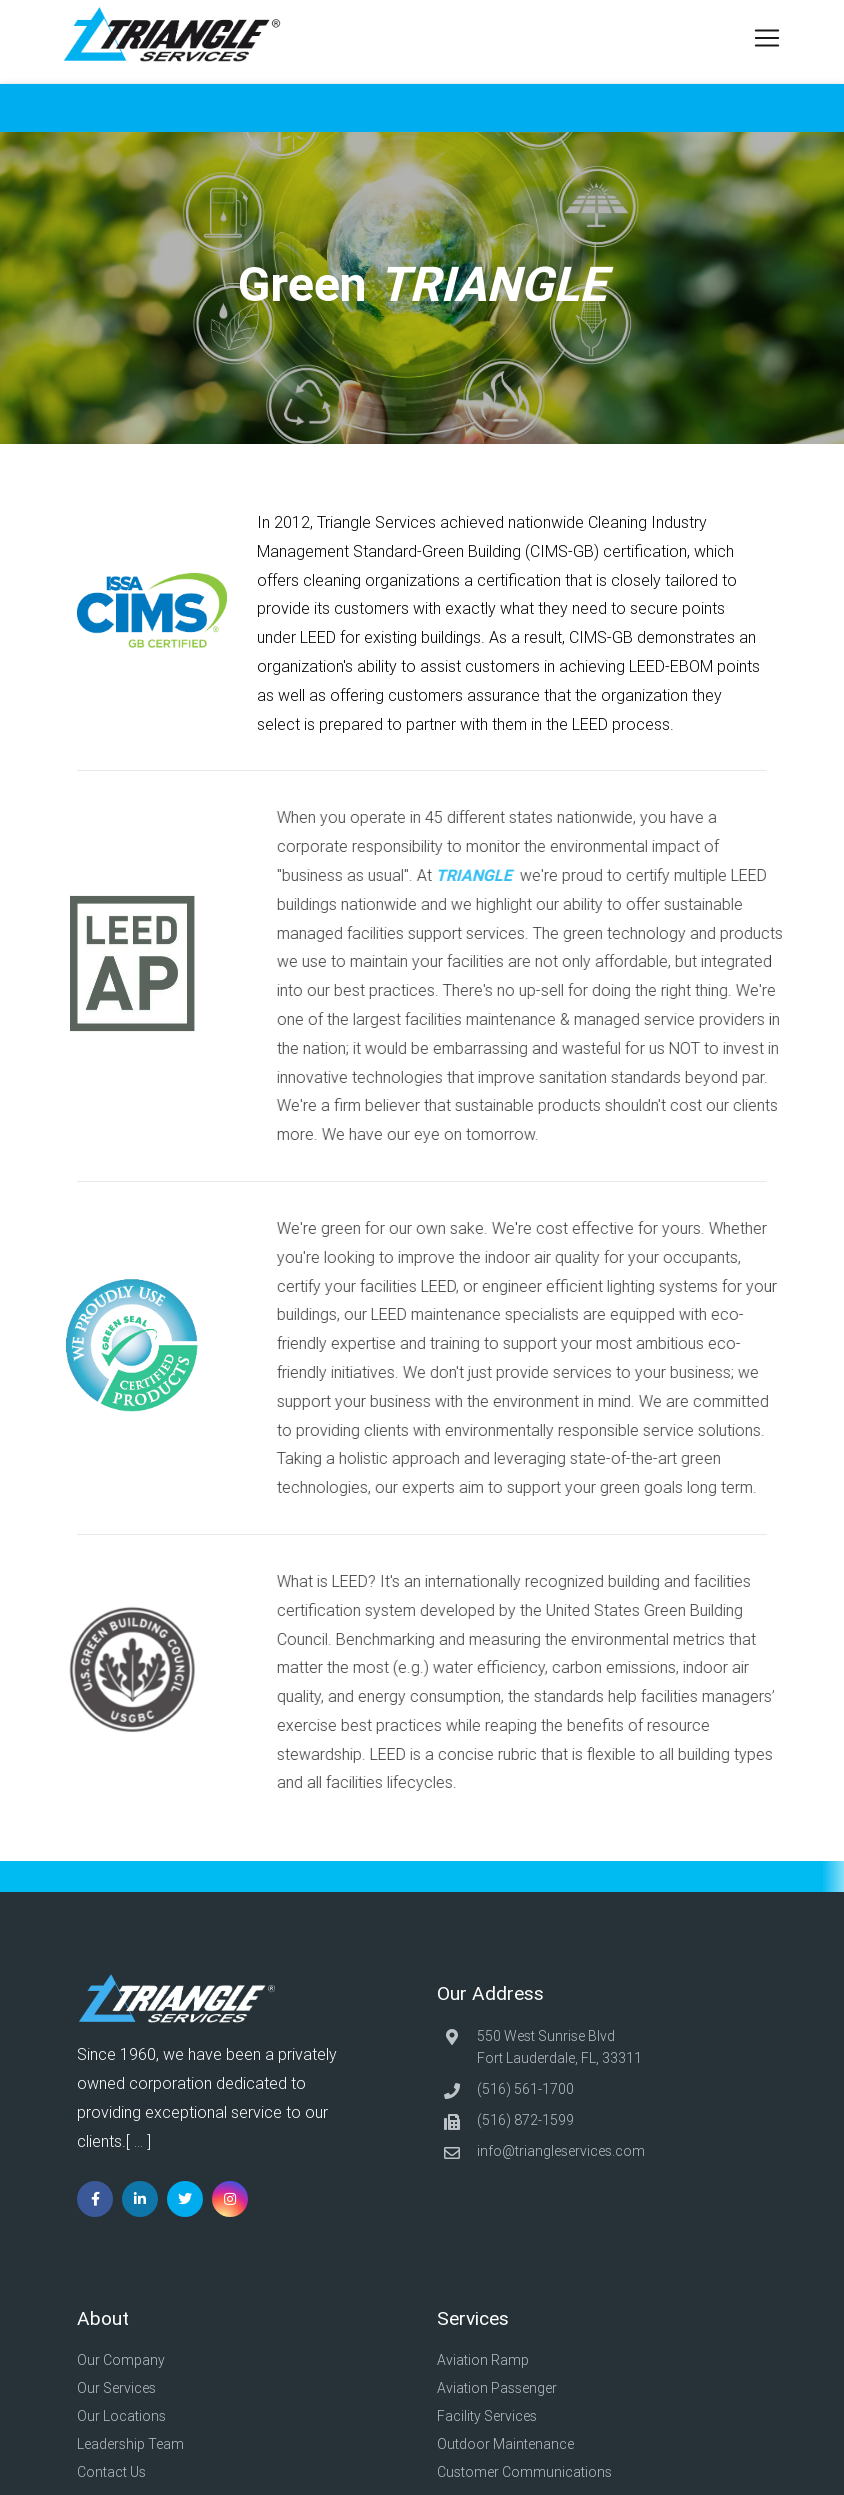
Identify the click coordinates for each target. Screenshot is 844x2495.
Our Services (121, 2388)
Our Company (126, 2360)
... (138, 2142)
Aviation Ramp (486, 2360)
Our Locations (126, 2416)
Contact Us (116, 2472)
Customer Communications (529, 2472)
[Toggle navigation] (761, 38)
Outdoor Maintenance (510, 2444)
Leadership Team (135, 2444)
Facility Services (492, 2416)
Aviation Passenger (500, 2388)
